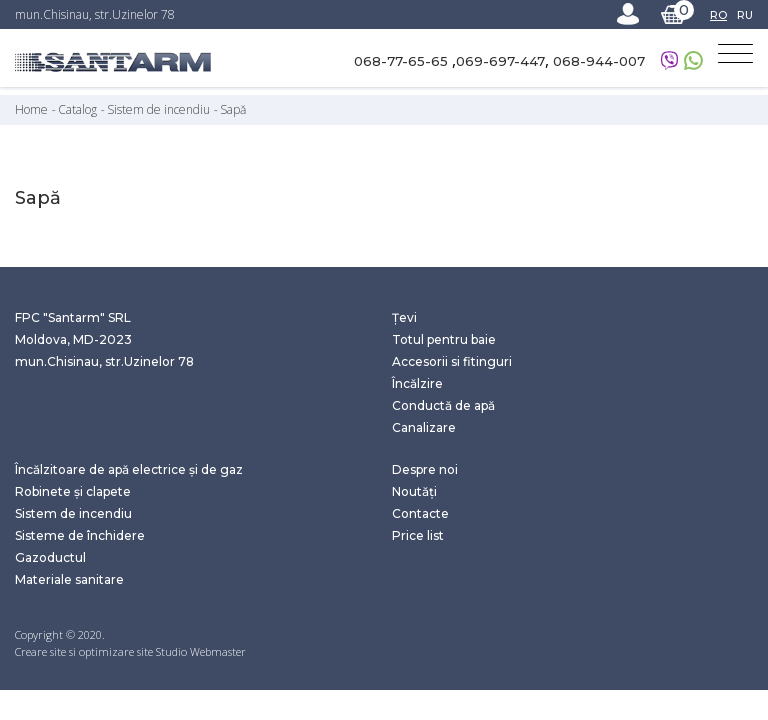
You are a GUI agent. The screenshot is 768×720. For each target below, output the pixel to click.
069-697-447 (500, 61)
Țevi (404, 317)
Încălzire (417, 383)
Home (33, 109)
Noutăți (414, 491)
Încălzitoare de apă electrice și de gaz (129, 469)
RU (745, 15)
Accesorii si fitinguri (452, 361)
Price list (418, 535)
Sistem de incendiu (160, 109)
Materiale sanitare (69, 579)
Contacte (420, 513)
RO (718, 15)
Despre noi (425, 469)
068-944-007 (599, 61)
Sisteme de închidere (80, 535)
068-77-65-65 (403, 61)
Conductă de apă (443, 405)
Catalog (79, 109)
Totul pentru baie (444, 339)
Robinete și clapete (73, 491)
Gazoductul (50, 557)
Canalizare (424, 427)
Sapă (233, 109)
